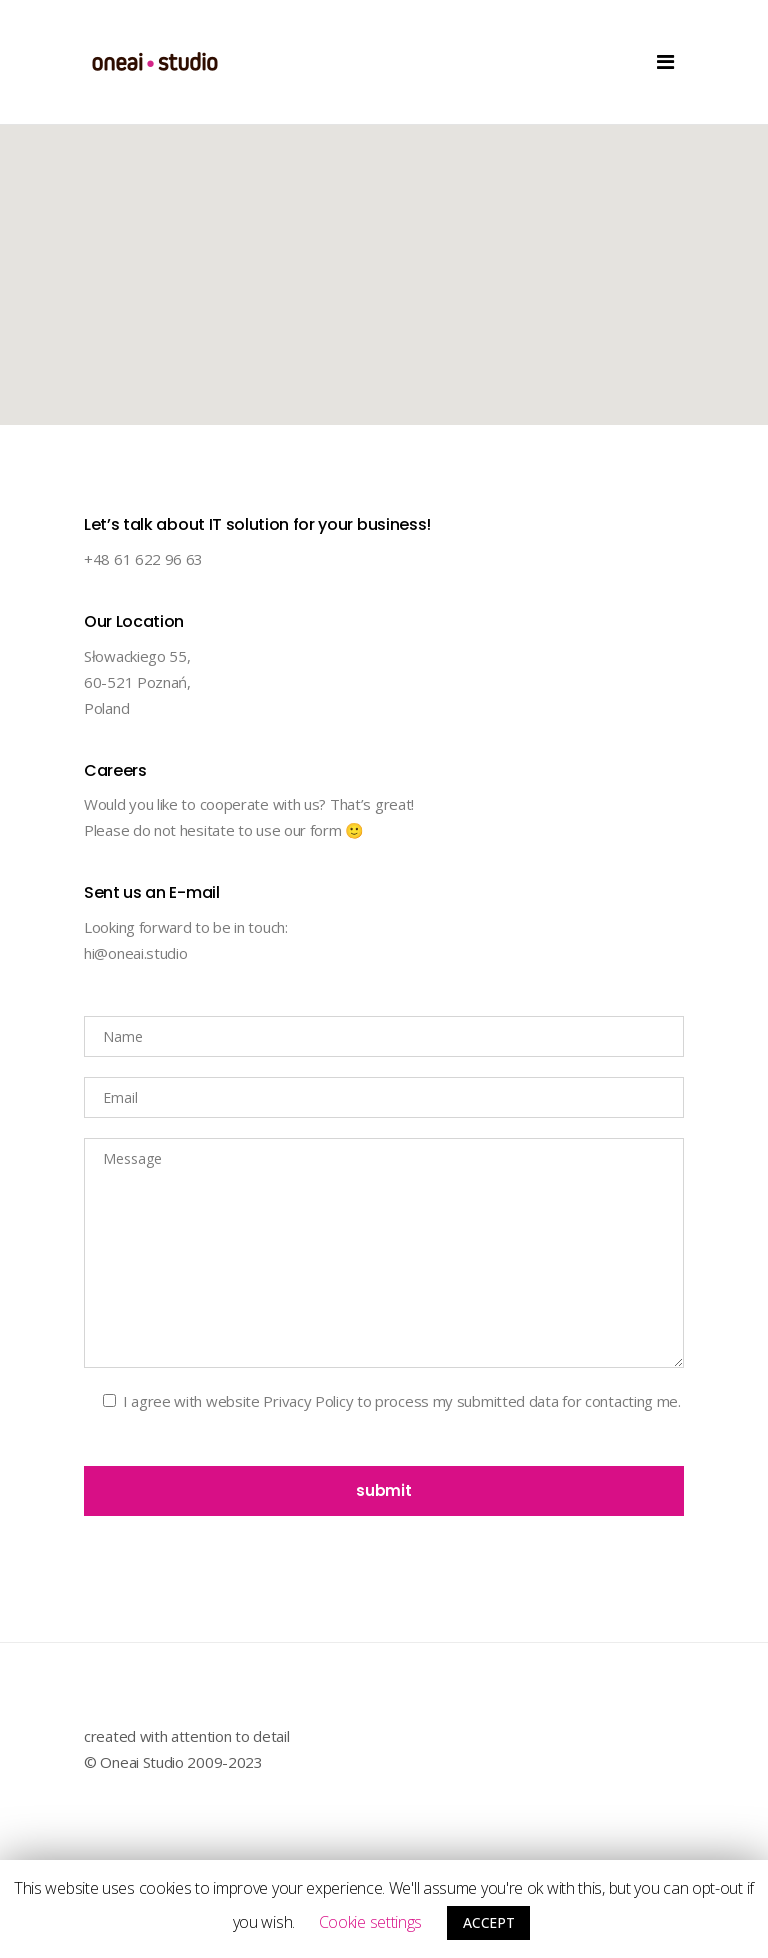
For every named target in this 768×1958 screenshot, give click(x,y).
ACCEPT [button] (488, 1922)
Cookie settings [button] (371, 1922)
